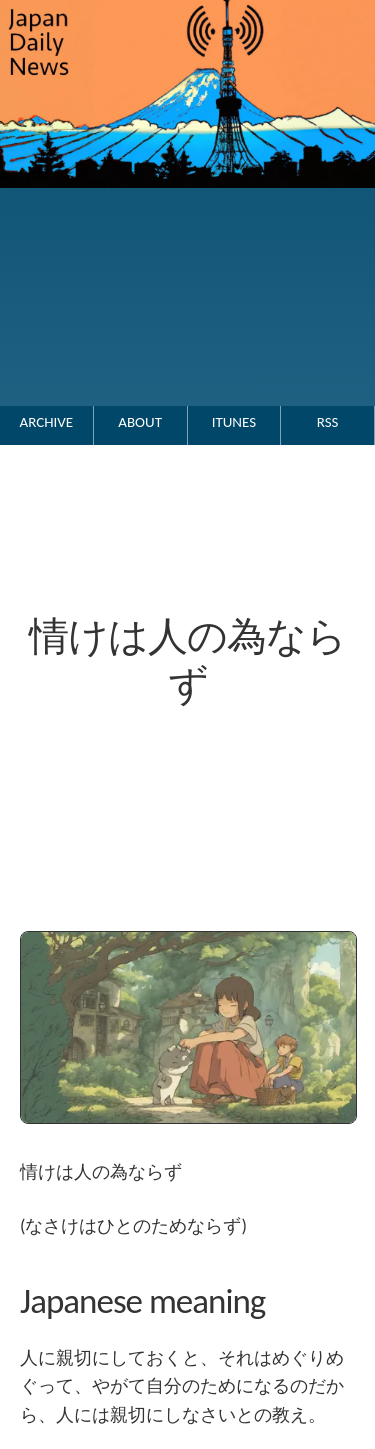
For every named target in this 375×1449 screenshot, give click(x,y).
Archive (47, 422)
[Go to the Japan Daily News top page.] (187, 208)
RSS (328, 422)
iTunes (234, 422)
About (140, 422)
